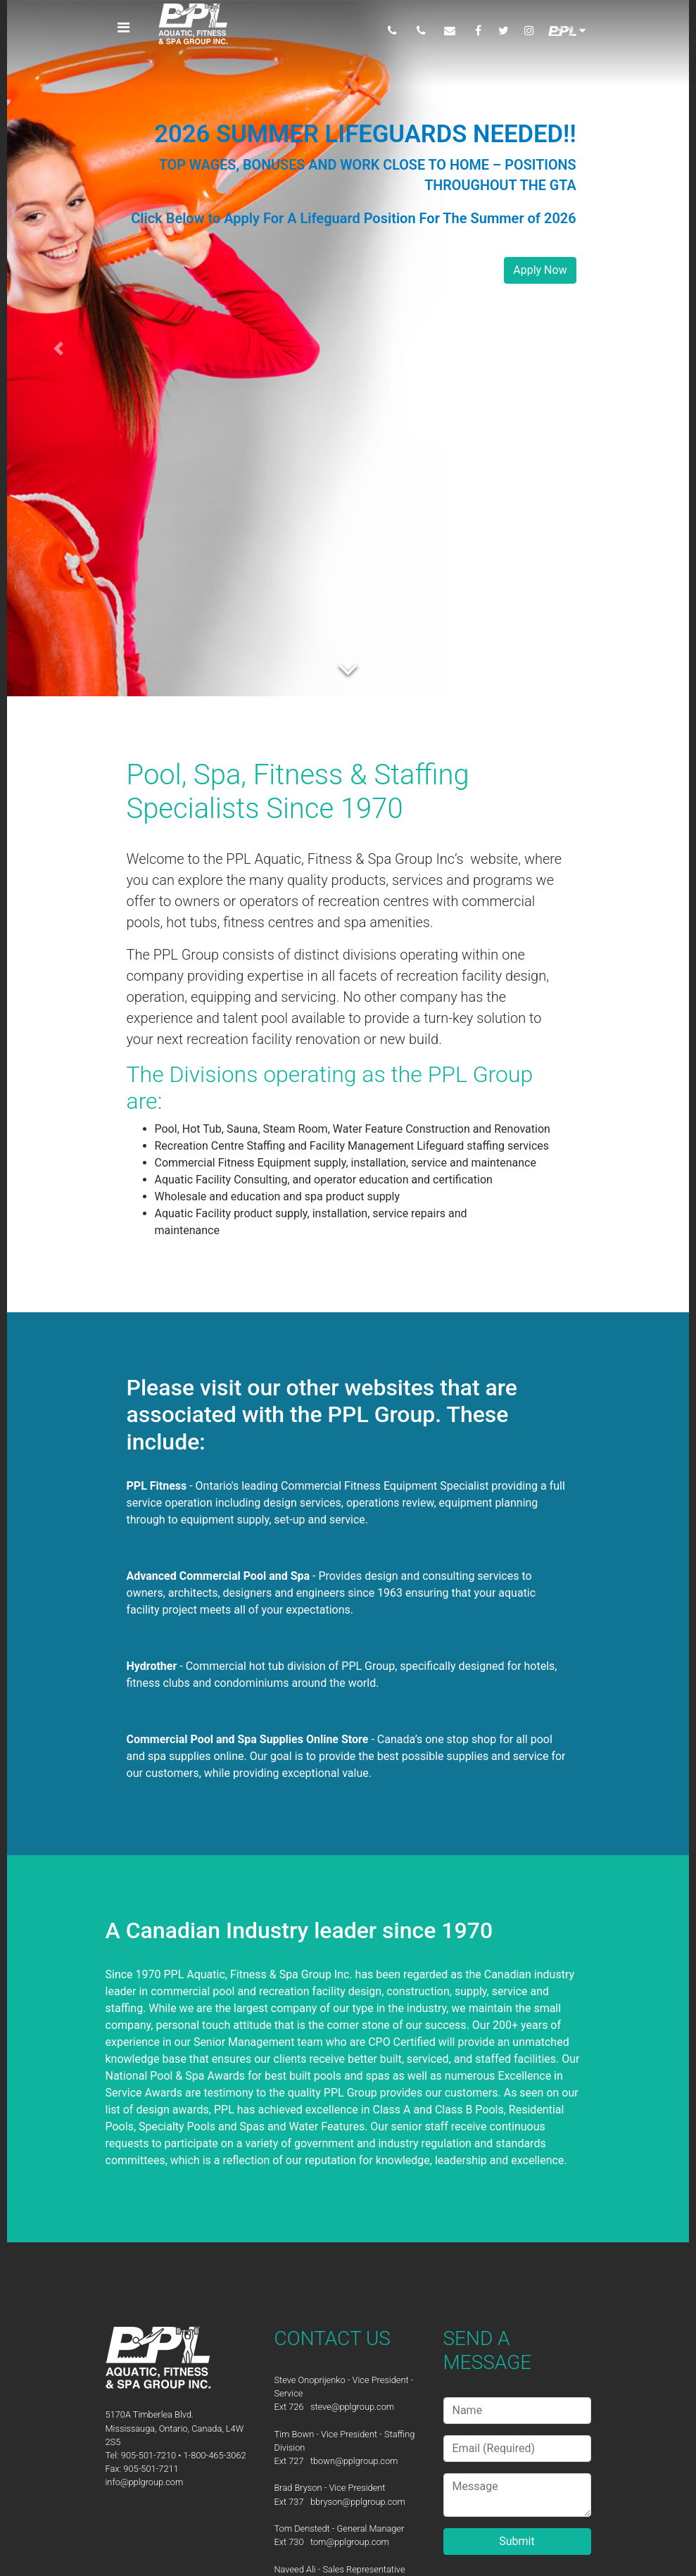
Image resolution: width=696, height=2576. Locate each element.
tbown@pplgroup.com (354, 2461)
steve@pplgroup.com (352, 2406)
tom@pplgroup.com (349, 2542)
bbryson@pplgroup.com (357, 2501)
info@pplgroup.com (145, 2482)
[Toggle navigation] (124, 27)
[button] (58, 348)
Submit (516, 2541)
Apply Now (540, 270)
